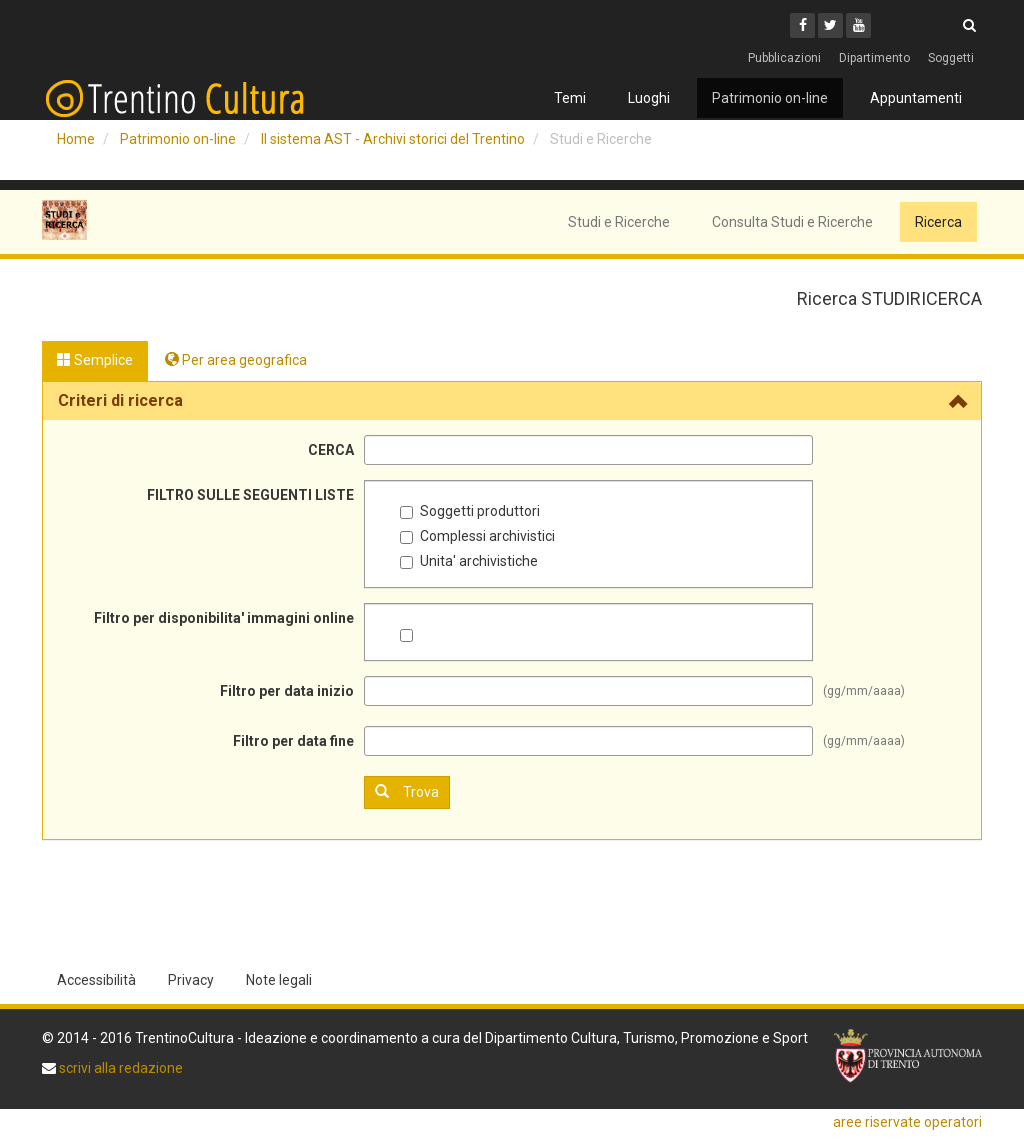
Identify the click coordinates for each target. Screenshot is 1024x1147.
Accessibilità (96, 980)
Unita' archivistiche (469, 561)
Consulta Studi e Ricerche (792, 222)
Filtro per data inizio (287, 691)
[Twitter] (830, 25)
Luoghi (649, 98)
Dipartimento (874, 58)
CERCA (331, 450)
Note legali (279, 980)
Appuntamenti (916, 98)
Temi (570, 98)
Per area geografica (236, 360)
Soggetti (951, 58)
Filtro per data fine (293, 741)
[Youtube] (858, 25)
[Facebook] (802, 25)
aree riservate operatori (907, 1122)
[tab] (512, 401)
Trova (407, 791)
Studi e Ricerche (619, 222)
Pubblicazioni (784, 58)
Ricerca (938, 222)
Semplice (95, 360)
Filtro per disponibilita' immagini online (224, 618)
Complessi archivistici (477, 536)
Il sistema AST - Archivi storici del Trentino (393, 139)
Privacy (191, 980)
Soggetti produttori (470, 511)
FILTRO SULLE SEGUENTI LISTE (250, 495)
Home (76, 139)
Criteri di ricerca (120, 400)
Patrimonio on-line (770, 98)
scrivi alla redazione (119, 1068)
